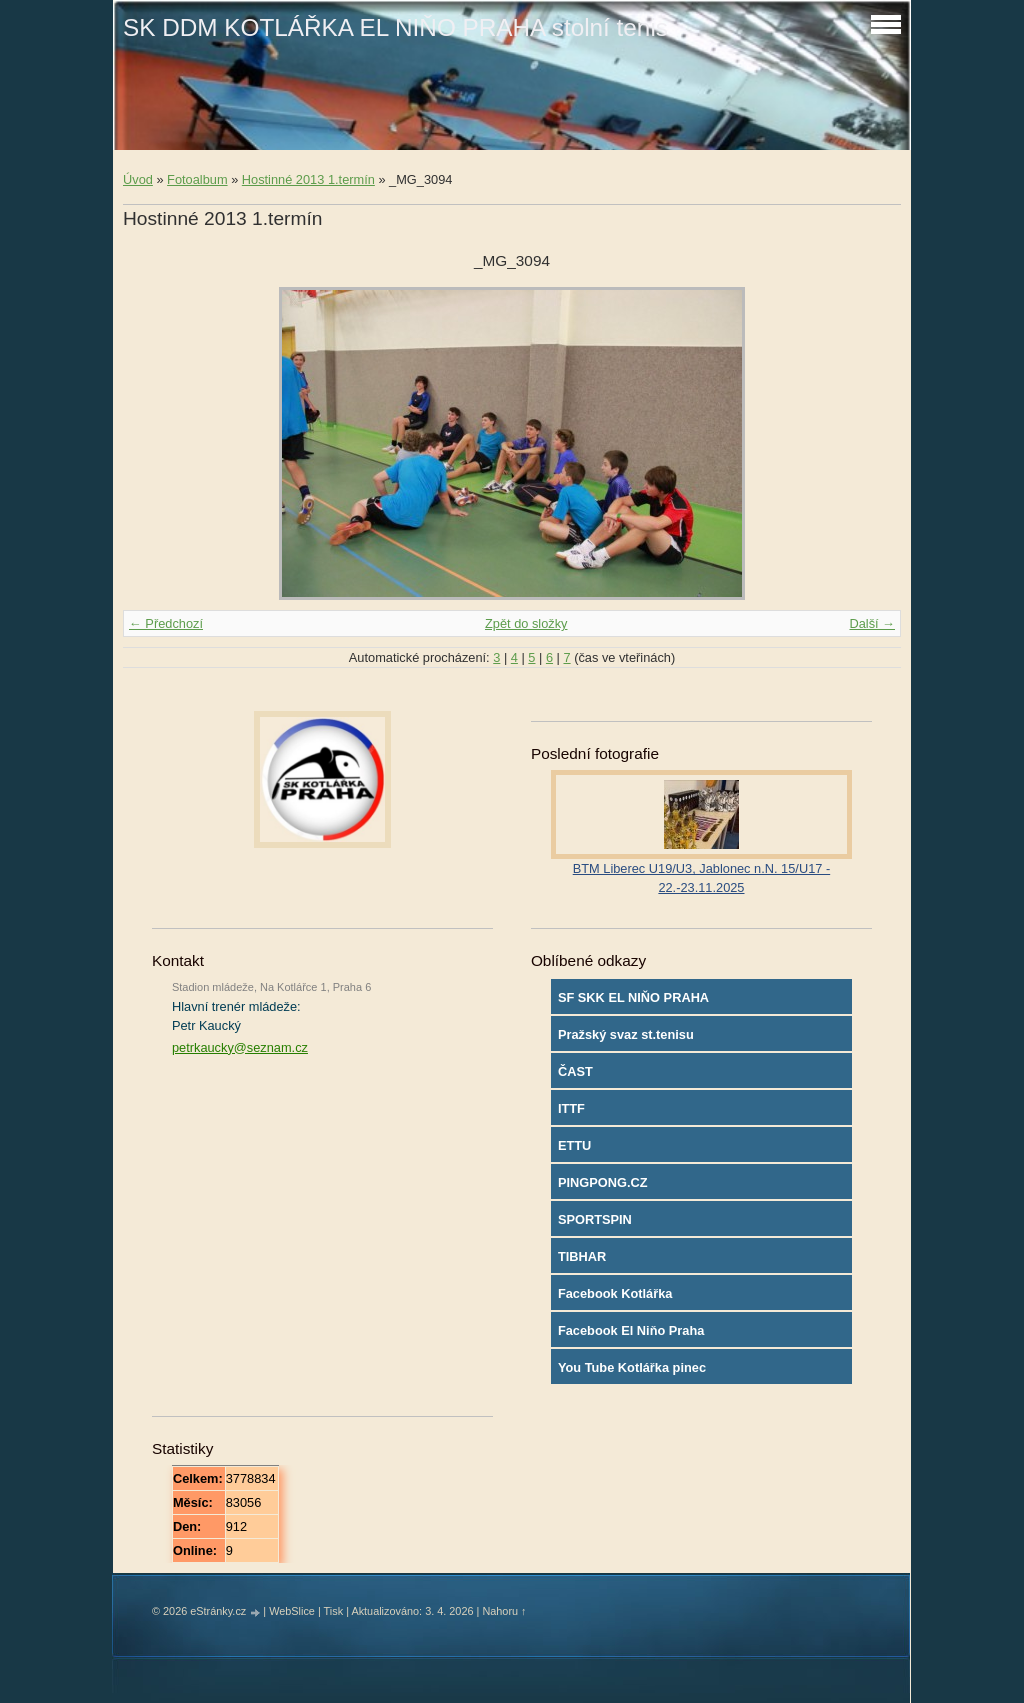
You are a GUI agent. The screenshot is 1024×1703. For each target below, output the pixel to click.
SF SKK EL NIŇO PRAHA (633, 997)
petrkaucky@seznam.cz (240, 1047)
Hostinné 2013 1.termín (308, 179)
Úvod (138, 179)
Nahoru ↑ (504, 1611)
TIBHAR (582, 1256)
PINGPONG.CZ (603, 1182)
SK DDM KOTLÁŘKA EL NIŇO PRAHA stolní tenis (395, 27)
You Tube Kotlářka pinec (632, 1367)
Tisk (334, 1611)
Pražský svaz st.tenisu (626, 1034)
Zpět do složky (526, 623)
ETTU (574, 1145)
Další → (872, 623)
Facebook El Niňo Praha (631, 1330)
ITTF (571, 1108)
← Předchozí (166, 623)
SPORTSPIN (595, 1219)
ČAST (575, 1071)
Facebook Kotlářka (615, 1293)
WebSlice (292, 1611)
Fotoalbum (197, 179)
